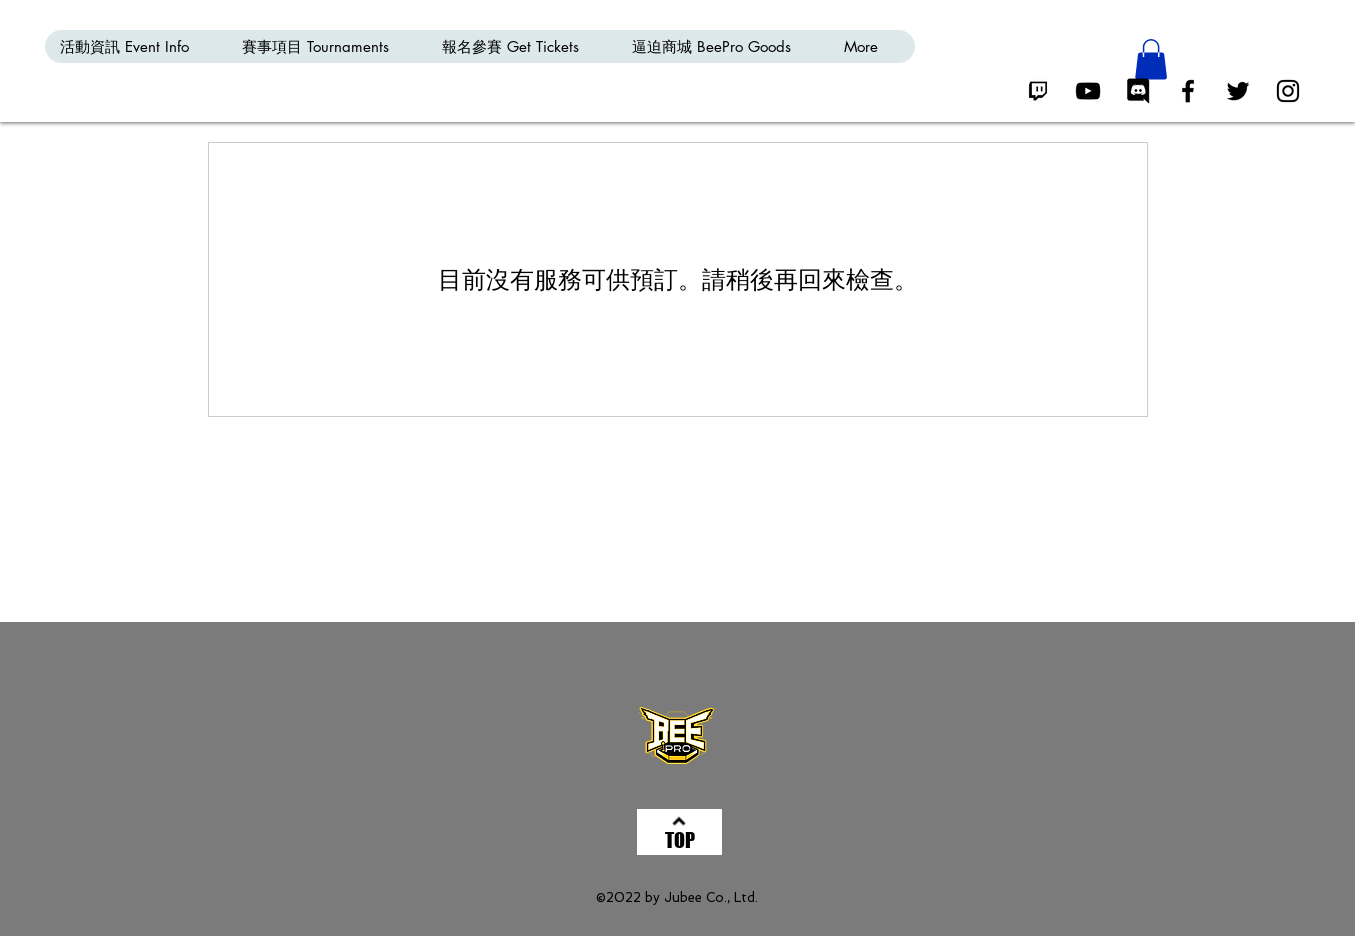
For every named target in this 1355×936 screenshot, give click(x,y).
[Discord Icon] (1138, 91)
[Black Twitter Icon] (1238, 91)
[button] (1151, 59)
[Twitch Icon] (1038, 91)
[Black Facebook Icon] (1188, 91)
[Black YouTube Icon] (1088, 91)
